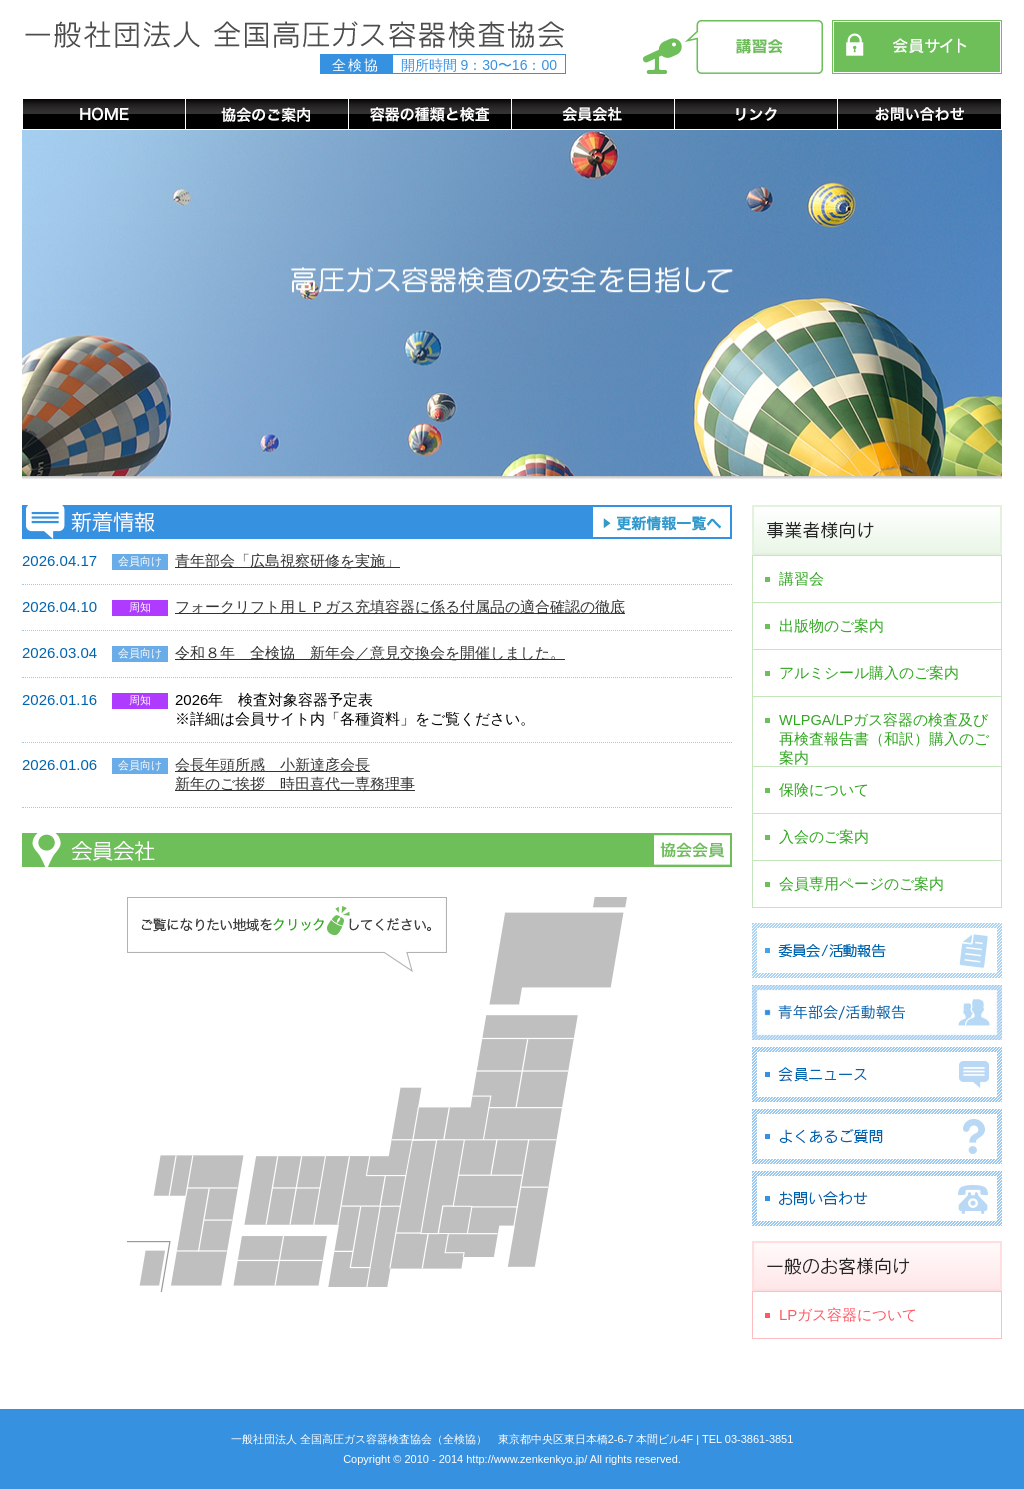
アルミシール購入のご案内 (869, 672)
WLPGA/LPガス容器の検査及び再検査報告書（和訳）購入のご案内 (884, 727)
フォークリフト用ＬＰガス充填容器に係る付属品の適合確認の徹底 (400, 606)
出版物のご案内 (831, 625)
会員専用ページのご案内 (861, 883)
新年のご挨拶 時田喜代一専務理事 (295, 783)
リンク (755, 114)
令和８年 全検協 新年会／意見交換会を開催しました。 (370, 652)
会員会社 (592, 114)
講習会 (801, 578)
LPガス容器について (848, 1314)
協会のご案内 (266, 114)
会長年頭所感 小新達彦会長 (272, 764)
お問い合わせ (919, 114)
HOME (103, 114)
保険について (824, 789)
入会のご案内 (824, 836)
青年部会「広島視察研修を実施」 (287, 560)
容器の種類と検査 (429, 114)
